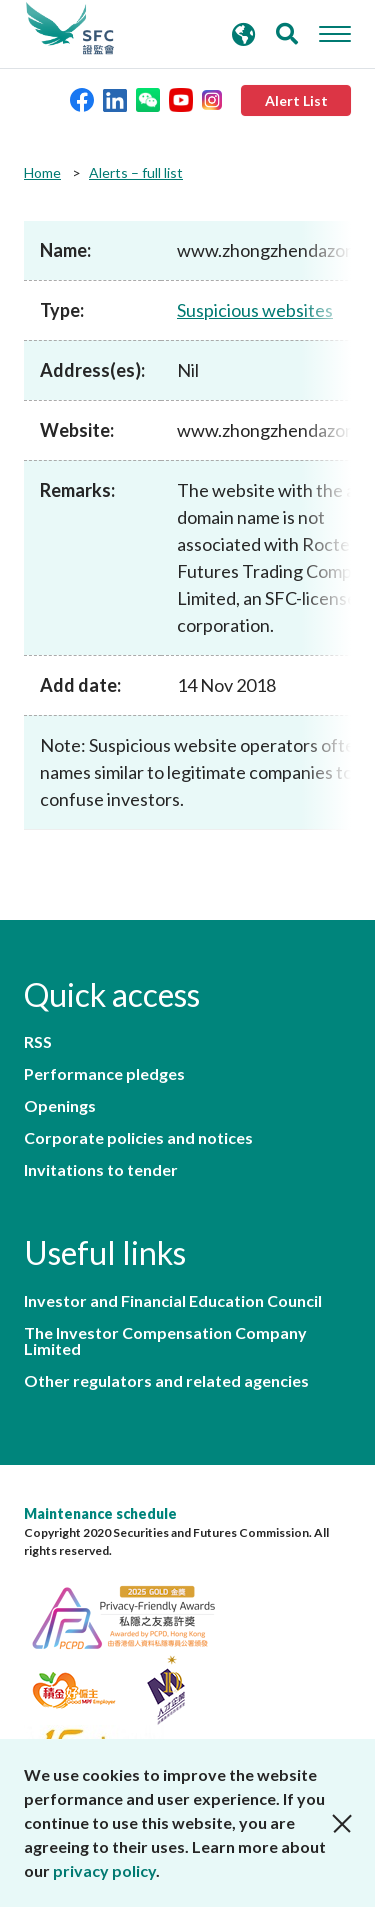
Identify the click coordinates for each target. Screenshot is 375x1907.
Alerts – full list (136, 172)
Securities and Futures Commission (70, 29)
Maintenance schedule (100, 1513)
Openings (60, 1106)
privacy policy (104, 1870)
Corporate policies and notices (138, 1138)
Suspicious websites (255, 310)
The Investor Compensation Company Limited (165, 1341)
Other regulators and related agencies (166, 1381)
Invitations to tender (101, 1170)
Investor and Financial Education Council (173, 1301)
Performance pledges (104, 1074)
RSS (38, 1042)
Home (42, 172)
